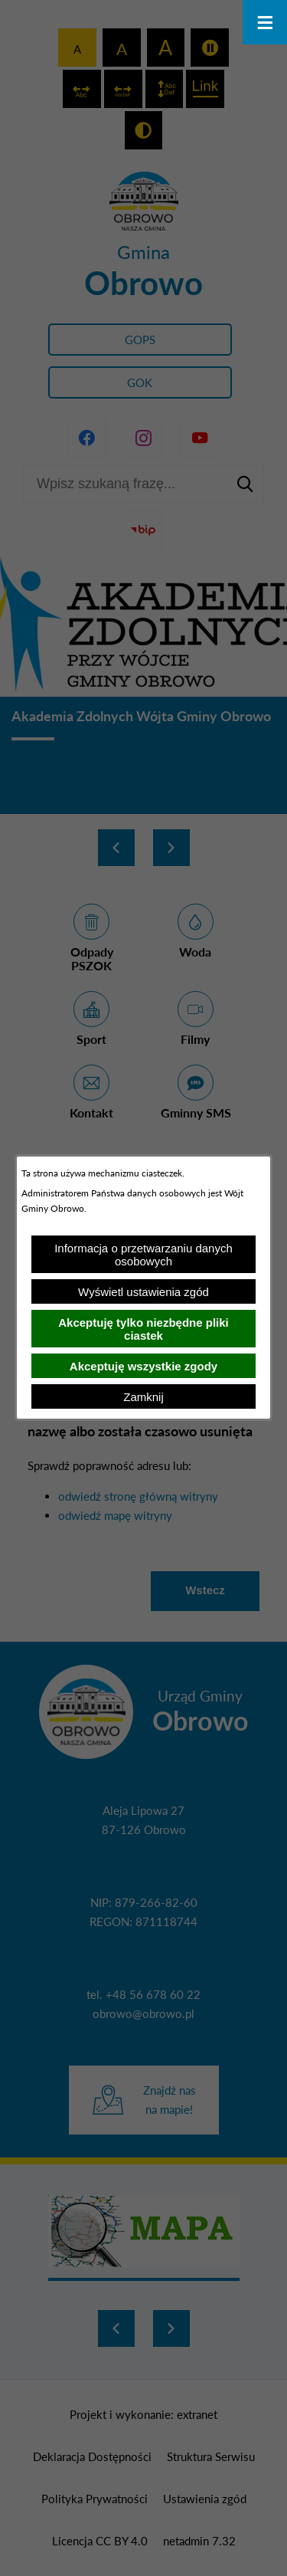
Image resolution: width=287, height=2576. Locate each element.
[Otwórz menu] (265, 22)
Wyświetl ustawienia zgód (143, 1291)
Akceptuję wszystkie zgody (143, 1366)
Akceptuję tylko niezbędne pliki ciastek (143, 1329)
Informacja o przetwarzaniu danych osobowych (143, 1255)
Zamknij (143, 1396)
